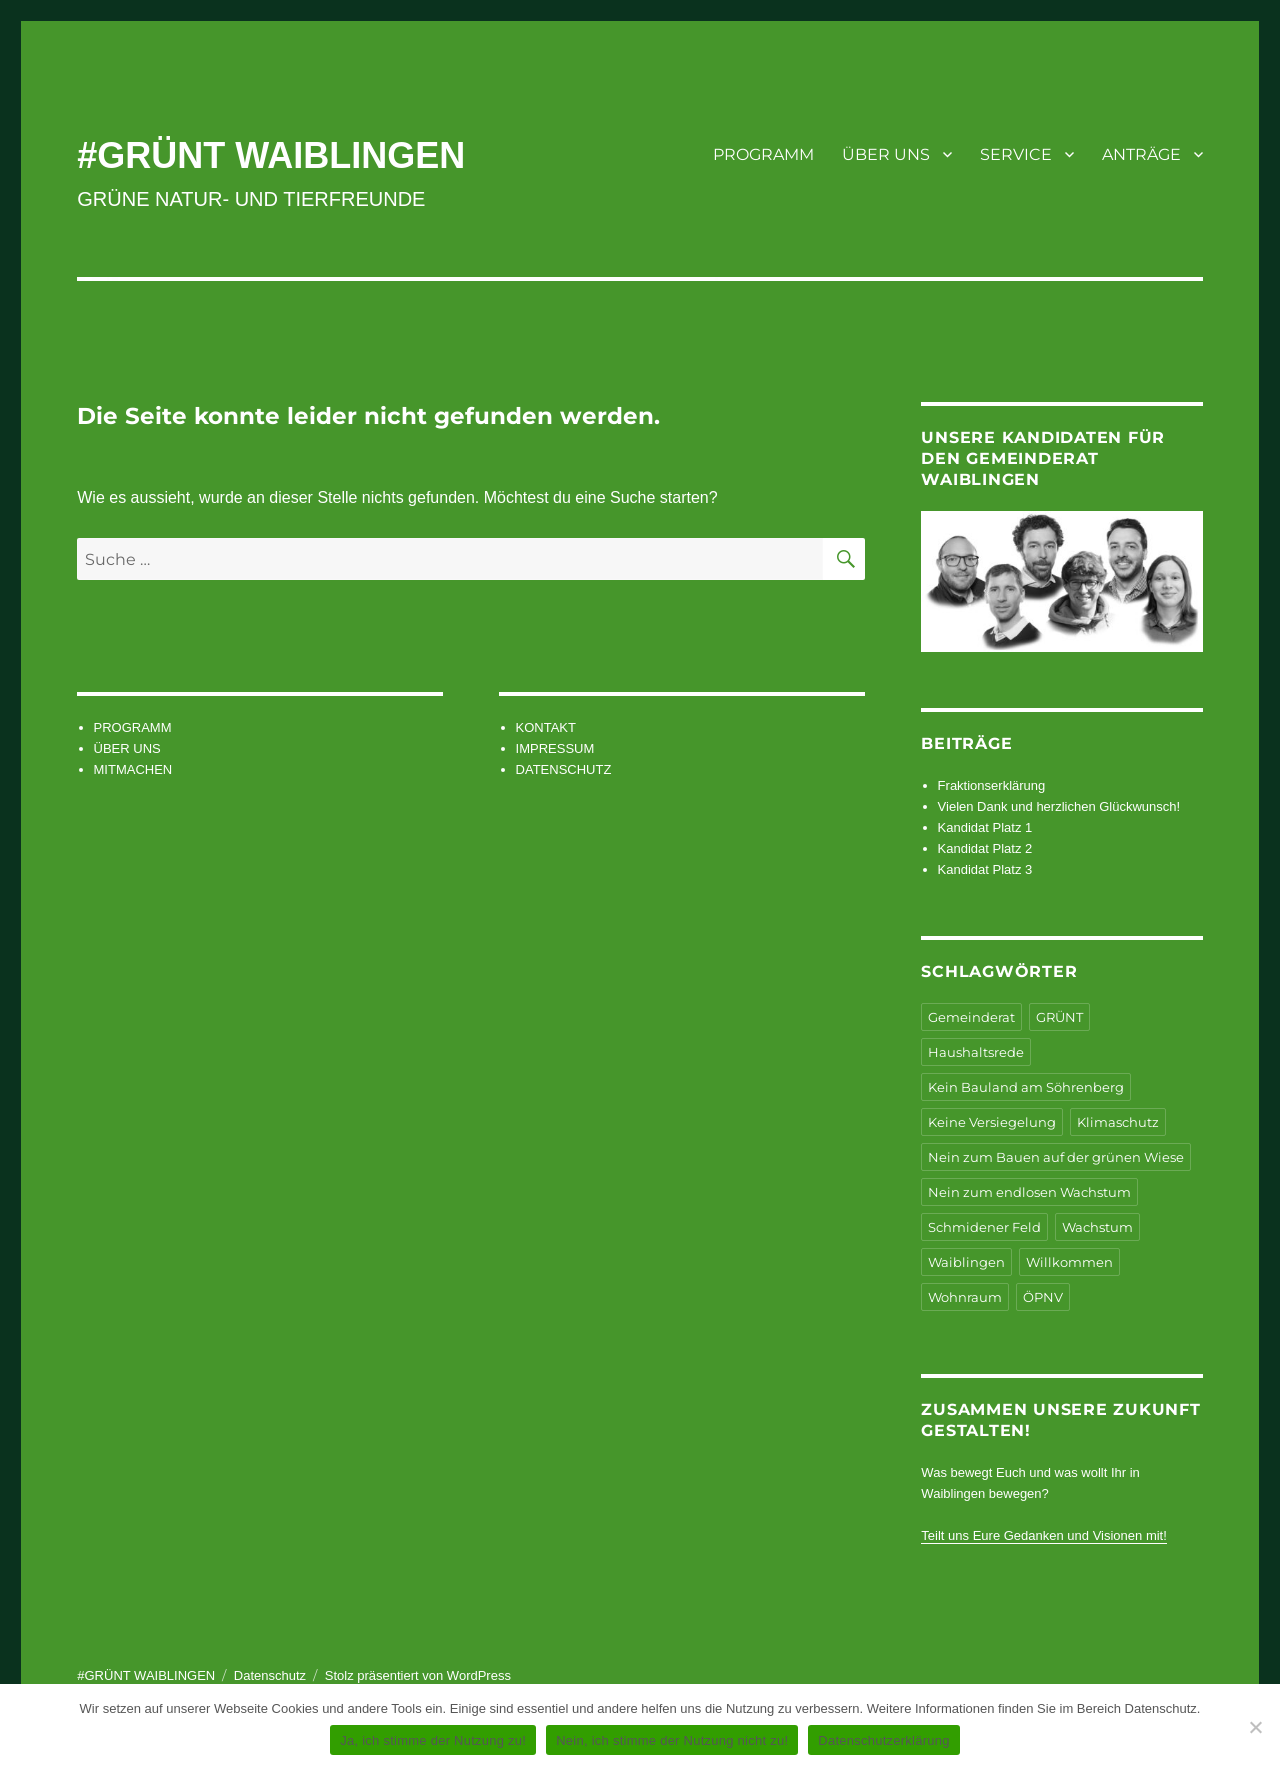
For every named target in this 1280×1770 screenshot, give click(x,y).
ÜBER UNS (886, 154)
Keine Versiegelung (992, 1122)
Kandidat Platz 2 (985, 848)
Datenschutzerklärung (883, 1740)
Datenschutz (270, 1675)
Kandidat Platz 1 (985, 827)
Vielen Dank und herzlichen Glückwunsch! (1059, 806)
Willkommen (1069, 1262)
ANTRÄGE (1141, 154)
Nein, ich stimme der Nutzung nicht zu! (672, 1740)
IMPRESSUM (555, 748)
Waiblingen (966, 1262)
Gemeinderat (971, 1017)
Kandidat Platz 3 (985, 869)
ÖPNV (1043, 1297)
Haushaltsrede (976, 1052)
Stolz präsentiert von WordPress (418, 1675)
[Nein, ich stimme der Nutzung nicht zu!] (1255, 1727)
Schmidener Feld (984, 1227)
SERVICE (1016, 154)
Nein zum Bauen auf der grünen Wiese (1056, 1157)
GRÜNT (1059, 1017)
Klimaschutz (1118, 1122)
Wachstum (1097, 1227)
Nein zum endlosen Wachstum (1029, 1192)
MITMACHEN (133, 769)
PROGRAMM (763, 154)
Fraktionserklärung (992, 785)
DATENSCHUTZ (564, 769)
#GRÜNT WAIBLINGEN (271, 155)
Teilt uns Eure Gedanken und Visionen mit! (1043, 1535)
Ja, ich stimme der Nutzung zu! (433, 1740)
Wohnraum (965, 1297)
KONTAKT (546, 727)
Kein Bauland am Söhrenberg (1026, 1087)
